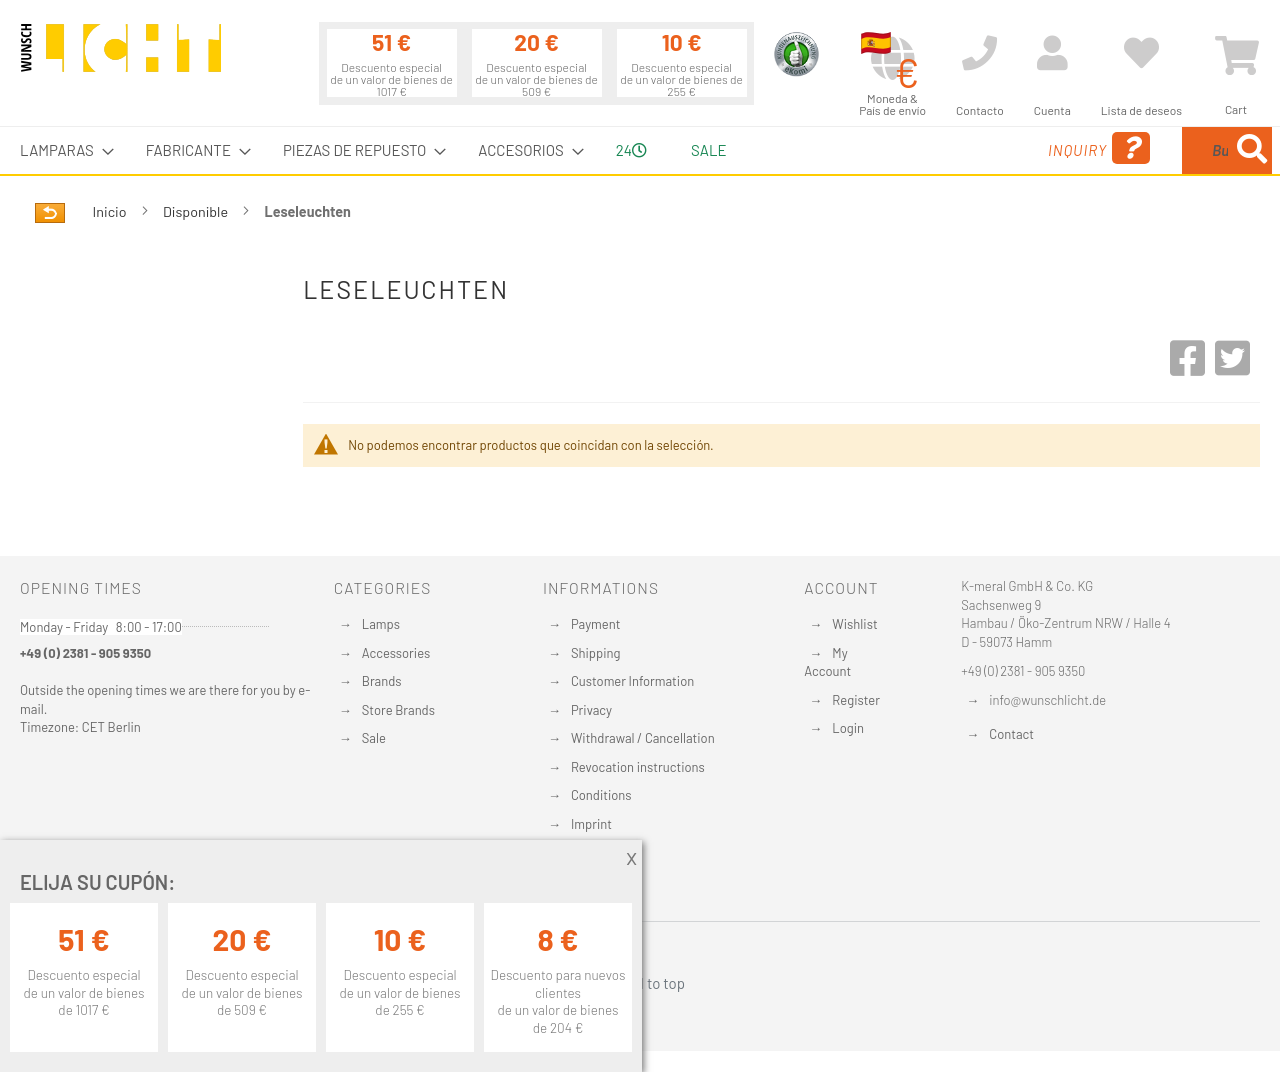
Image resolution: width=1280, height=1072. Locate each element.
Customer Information (632, 681)
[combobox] (1127, 150)
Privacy (591, 710)
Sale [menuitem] (708, 150)
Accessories (396, 653)
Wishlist (854, 624)
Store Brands (398, 710)
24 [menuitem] (631, 150)
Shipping (596, 653)
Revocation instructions (638, 767)
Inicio (111, 211)
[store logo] (121, 57)
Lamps (381, 624)
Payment (596, 624)
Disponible (197, 211)
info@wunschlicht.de (1047, 700)
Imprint (591, 824)
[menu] (640, 150)
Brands (382, 681)
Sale (374, 738)
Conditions (601, 795)
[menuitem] (61, 150)
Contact (1011, 734)
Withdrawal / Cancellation (643, 738)
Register (856, 700)
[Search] (1252, 150)
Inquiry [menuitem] (938, 148)
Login (848, 728)
